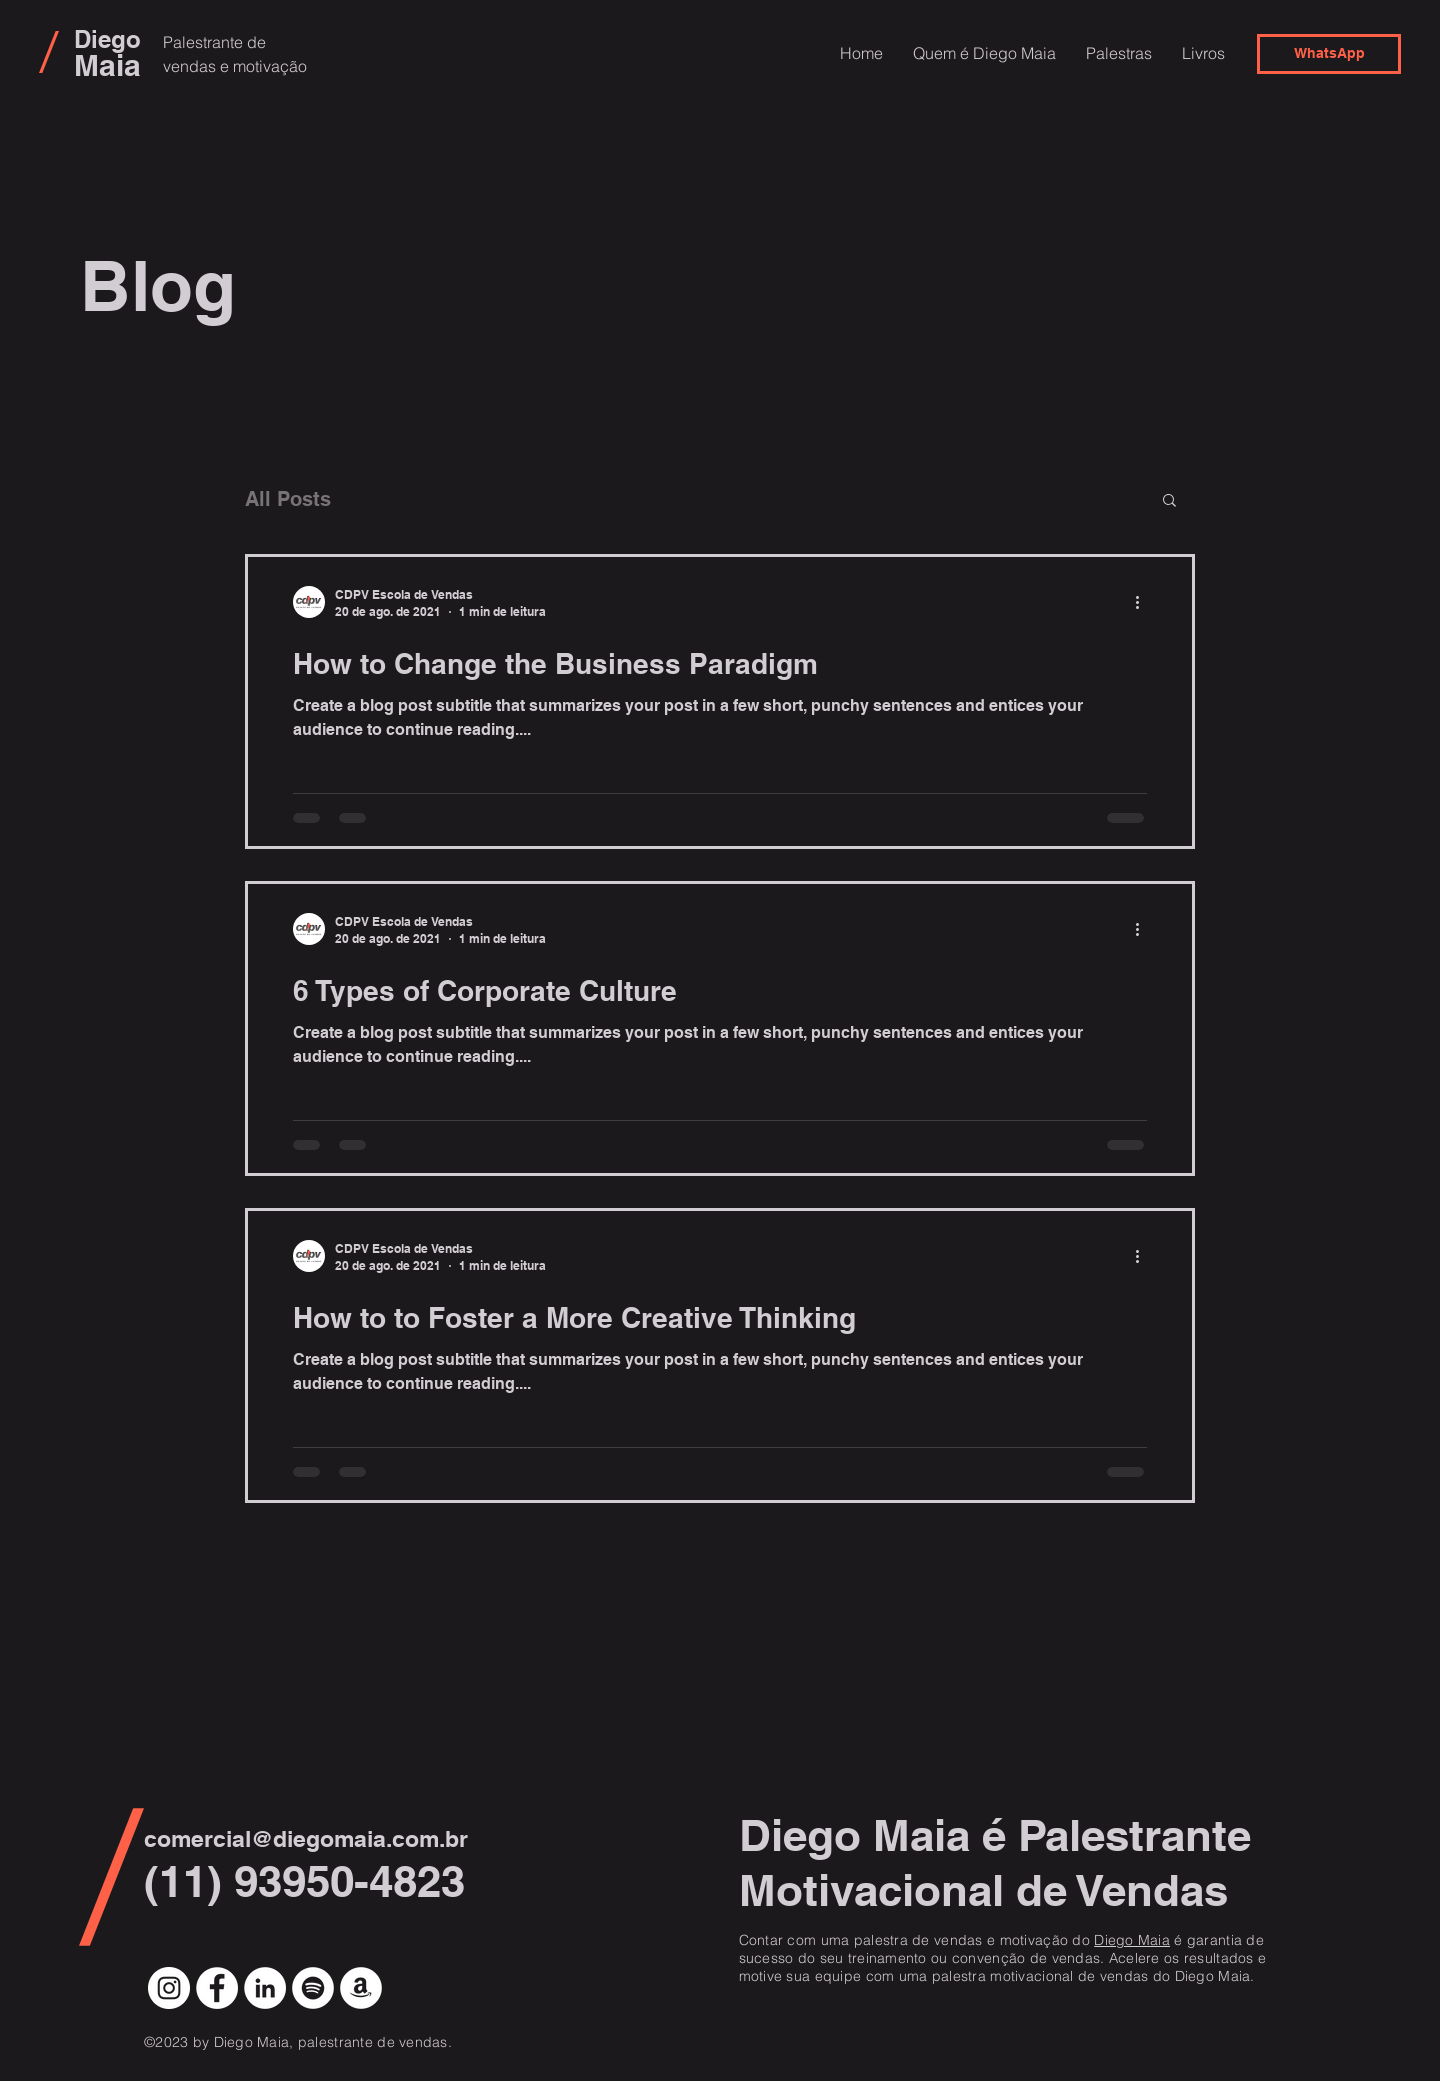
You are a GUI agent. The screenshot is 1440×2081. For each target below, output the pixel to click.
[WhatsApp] (1329, 54)
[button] (1169, 501)
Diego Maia (1132, 1940)
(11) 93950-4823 (304, 1881)
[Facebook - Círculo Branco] (217, 1988)
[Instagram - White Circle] (169, 1988)
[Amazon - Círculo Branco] (361, 1988)
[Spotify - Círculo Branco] (313, 1988)
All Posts (288, 499)
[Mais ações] (1144, 602)
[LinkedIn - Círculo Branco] (265, 1988)
